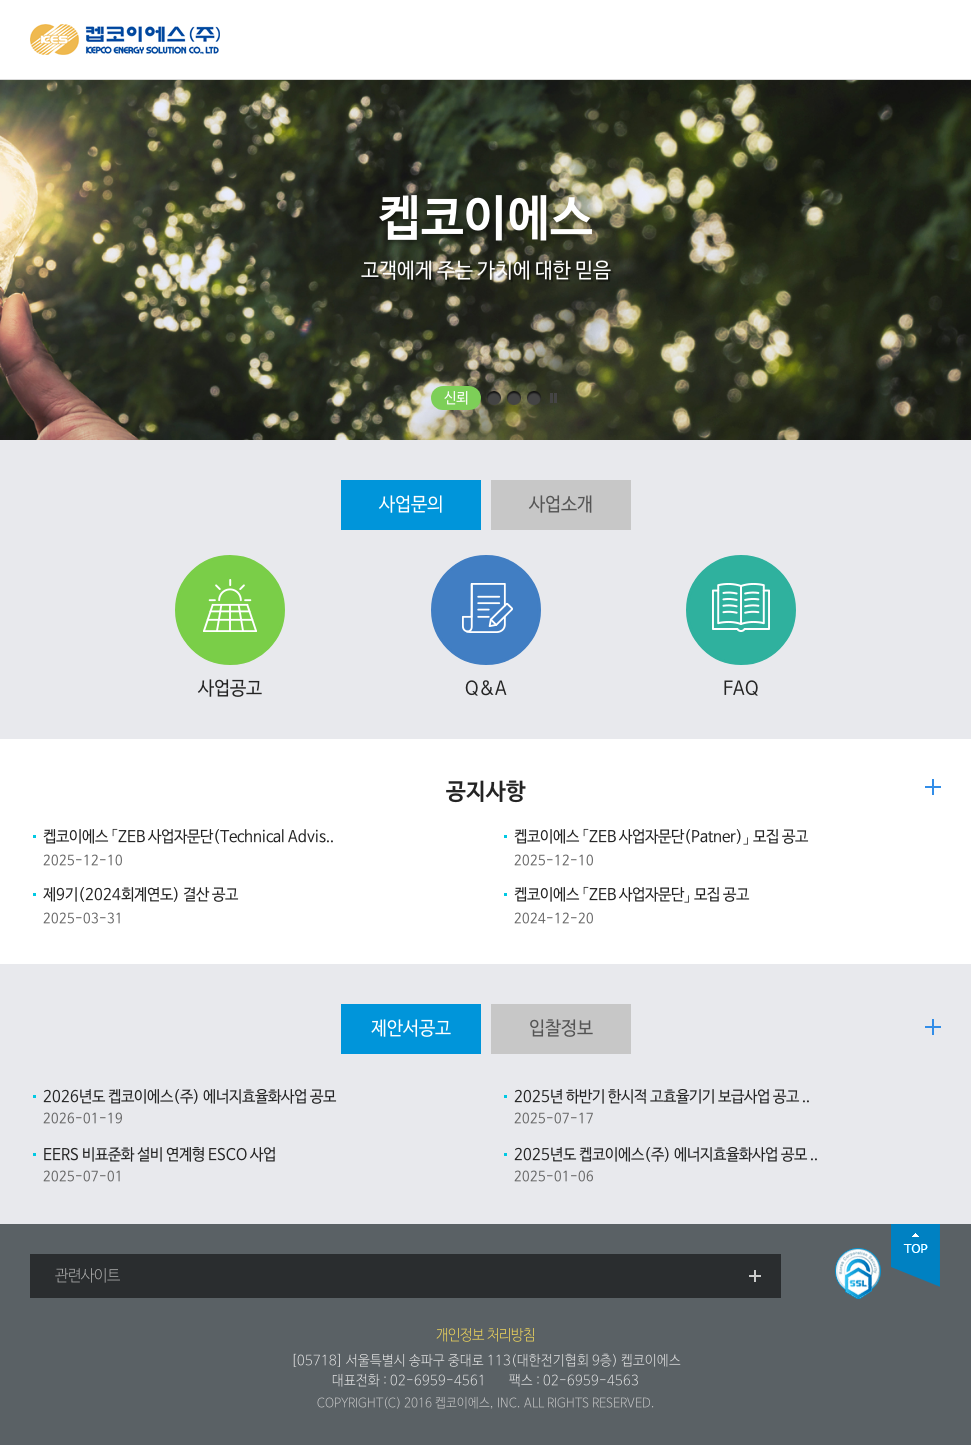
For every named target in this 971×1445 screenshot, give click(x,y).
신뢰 (456, 398)
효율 (494, 398)
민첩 (514, 398)
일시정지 (554, 398)
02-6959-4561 (438, 1380)
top (916, 1255)
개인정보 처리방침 (485, 1335)
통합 (534, 398)
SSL (858, 1273)
